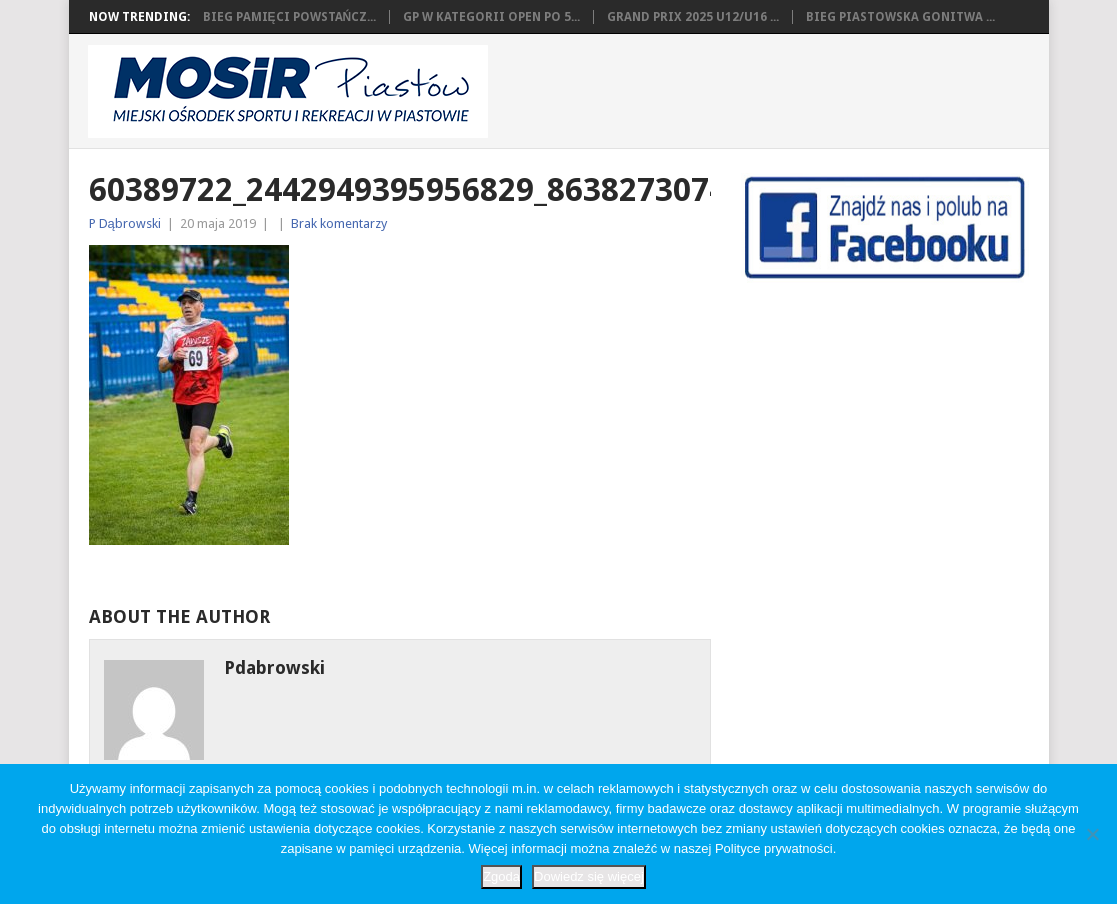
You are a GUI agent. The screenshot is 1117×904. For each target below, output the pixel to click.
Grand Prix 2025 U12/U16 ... (693, 17)
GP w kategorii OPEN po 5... (491, 17)
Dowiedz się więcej (589, 876)
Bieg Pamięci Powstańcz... (290, 17)
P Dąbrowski (125, 223)
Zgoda (501, 876)
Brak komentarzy (339, 223)
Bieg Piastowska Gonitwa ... (900, 17)
